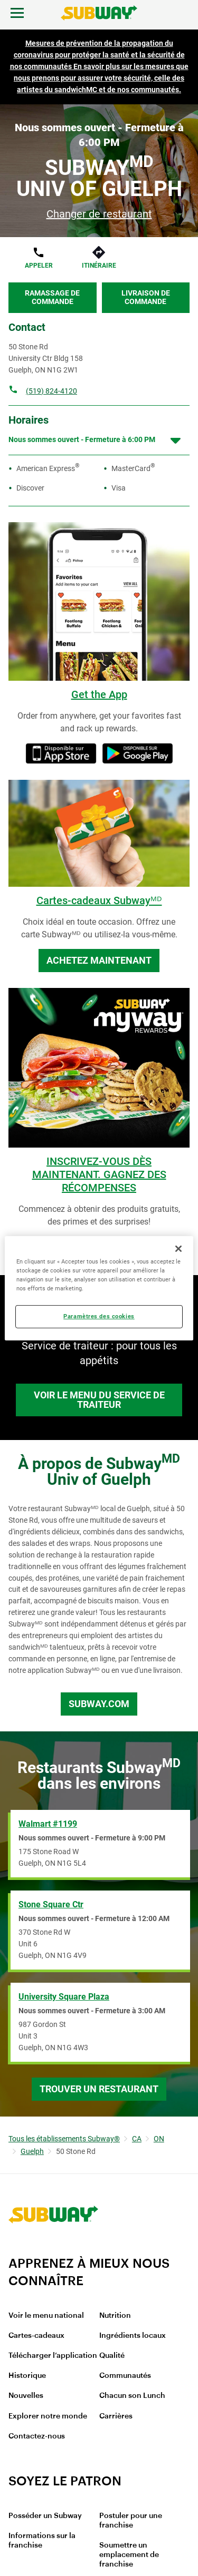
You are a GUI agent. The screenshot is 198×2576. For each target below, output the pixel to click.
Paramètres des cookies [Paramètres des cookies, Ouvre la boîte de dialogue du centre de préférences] (99, 1316)
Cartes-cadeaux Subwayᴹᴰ (99, 900)
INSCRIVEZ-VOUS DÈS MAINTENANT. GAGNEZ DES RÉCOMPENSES (99, 1174)
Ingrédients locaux (132, 2335)
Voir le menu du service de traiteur (99, 1399)
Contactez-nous (36, 2436)
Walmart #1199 (47, 1824)
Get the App (99, 694)
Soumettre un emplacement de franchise (129, 2555)
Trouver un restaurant (99, 2088)
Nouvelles (25, 2395)
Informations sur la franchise (42, 2540)
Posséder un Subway (45, 2516)
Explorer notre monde (47, 2416)
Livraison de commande (145, 297)
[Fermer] (178, 1248)
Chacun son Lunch (132, 2395)
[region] (99, 1288)
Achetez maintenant (99, 960)
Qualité (112, 2355)
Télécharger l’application (52, 2355)
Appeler (39, 265)
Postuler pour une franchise (130, 2520)
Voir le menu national (46, 2315)
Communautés (125, 2375)
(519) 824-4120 (51, 391)
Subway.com (99, 1703)
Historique (27, 2375)
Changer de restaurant (99, 214)
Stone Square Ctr (50, 1904)
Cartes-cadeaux (36, 2335)
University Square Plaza (63, 1997)
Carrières (116, 2416)
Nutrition (115, 2315)
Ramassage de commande (52, 297)
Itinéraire (99, 265)
